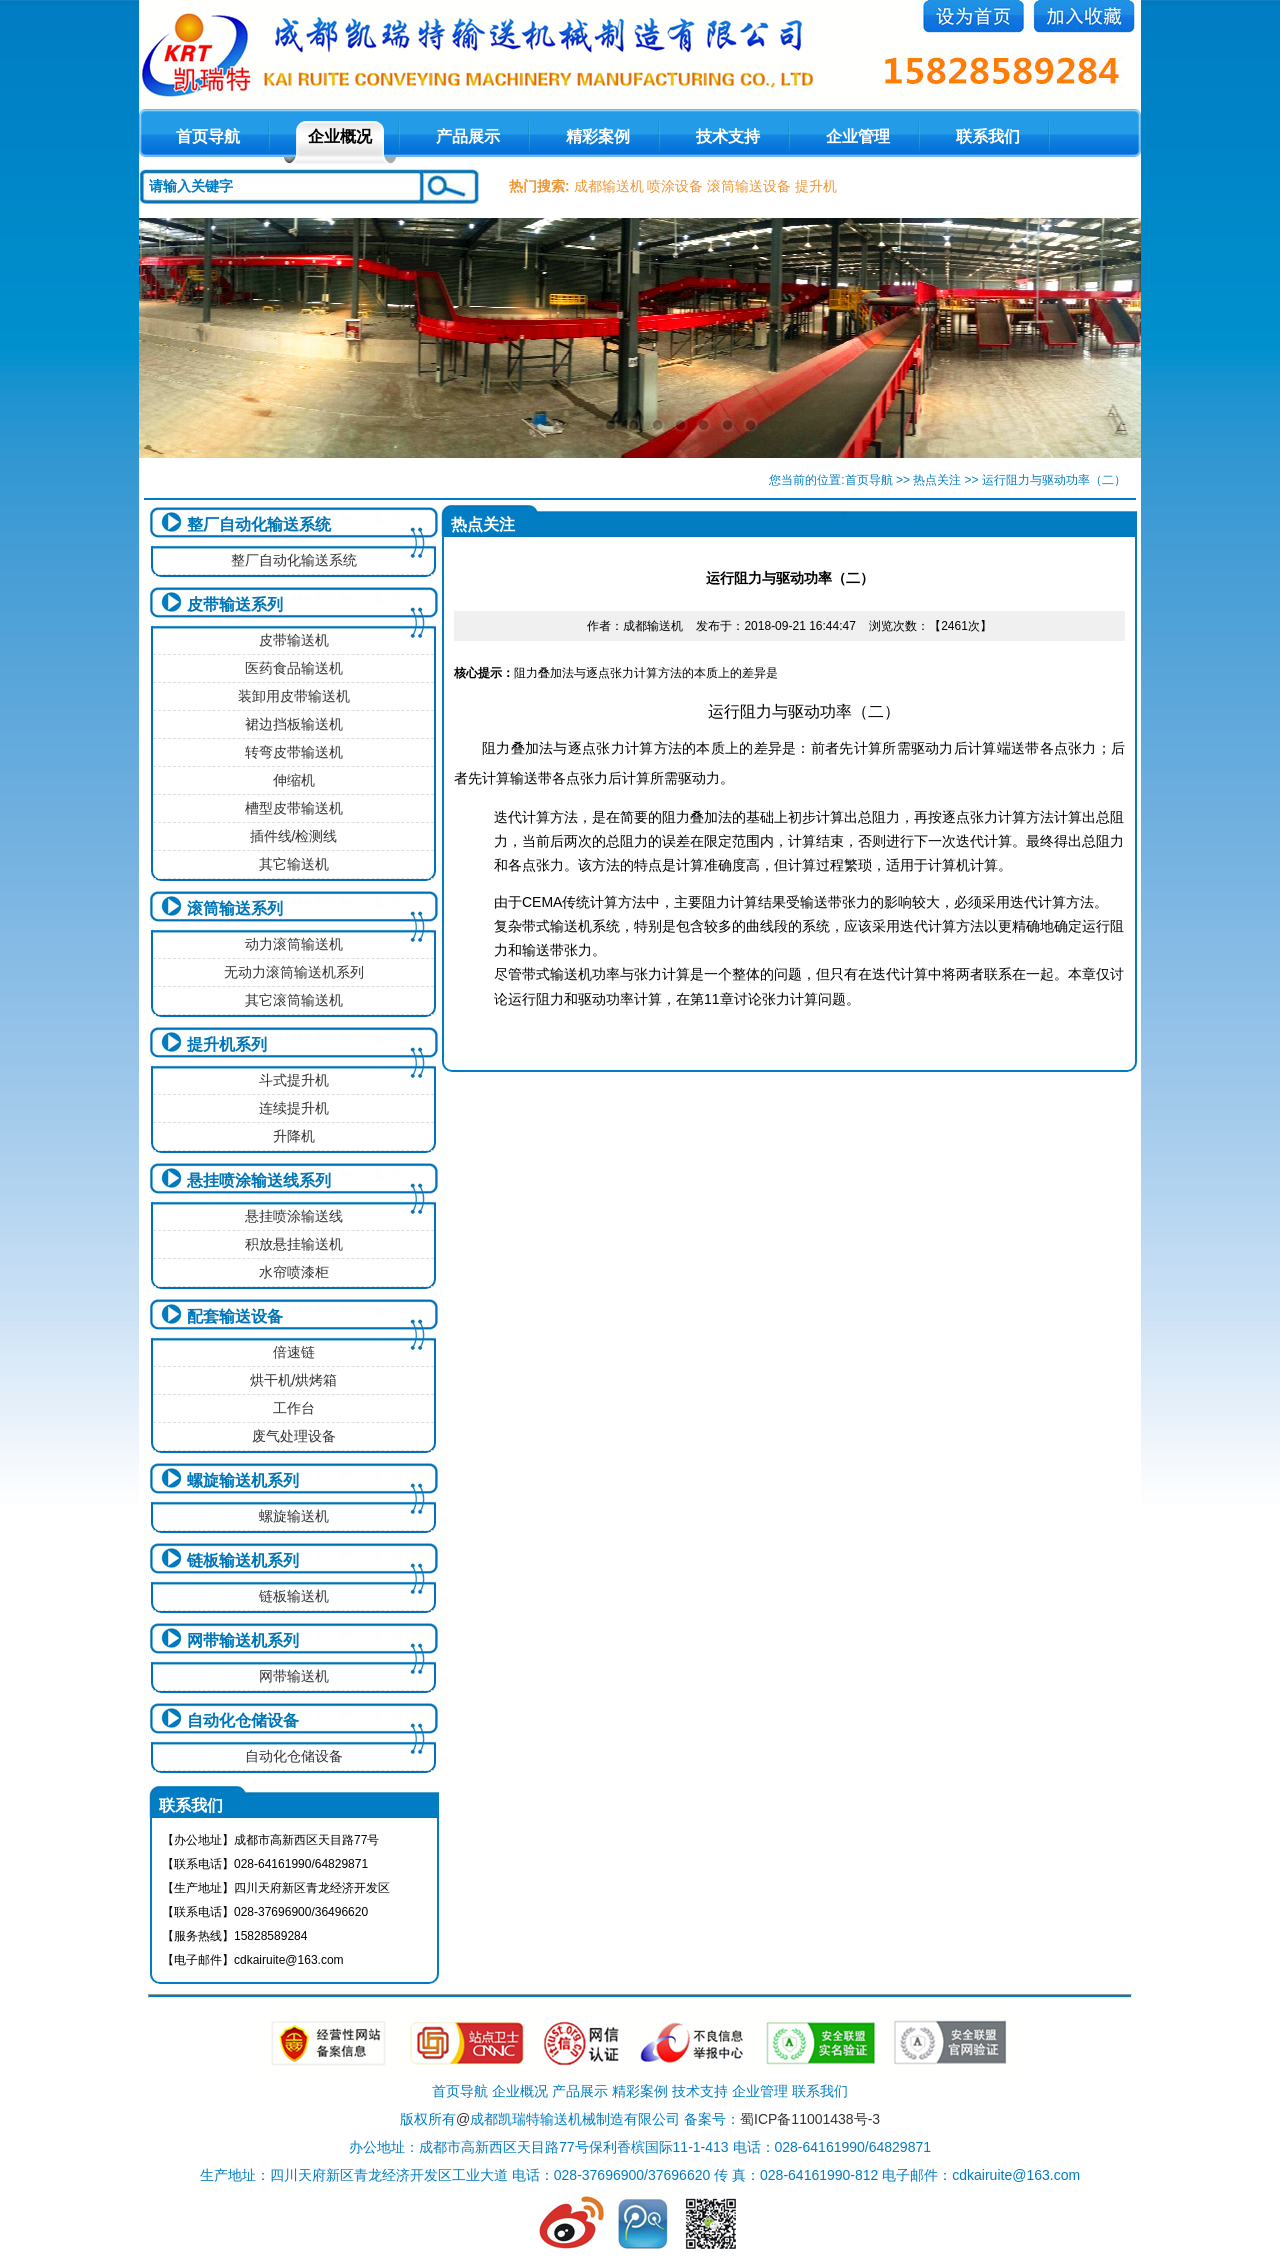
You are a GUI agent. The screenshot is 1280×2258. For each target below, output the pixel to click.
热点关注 (937, 480)
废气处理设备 (294, 1436)
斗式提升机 (294, 1080)
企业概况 (340, 136)
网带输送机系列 (243, 1640)
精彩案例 (598, 136)
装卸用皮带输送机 (294, 696)
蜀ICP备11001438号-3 (810, 2119)
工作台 (294, 1408)
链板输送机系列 (243, 1560)
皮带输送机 (294, 640)
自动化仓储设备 (243, 1720)
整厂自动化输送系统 (259, 524)
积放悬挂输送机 (294, 1244)
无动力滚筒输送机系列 (294, 972)
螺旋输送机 (294, 1516)
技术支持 (728, 136)
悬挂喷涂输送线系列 (259, 1180)
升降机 (294, 1136)
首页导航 (869, 480)
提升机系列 (227, 1044)
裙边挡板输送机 (294, 724)
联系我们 (988, 136)
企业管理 (858, 136)
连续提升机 (294, 1108)
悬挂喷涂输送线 (294, 1216)
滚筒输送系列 (235, 908)
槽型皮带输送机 (294, 808)
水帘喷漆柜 (294, 1272)
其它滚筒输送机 (294, 1000)
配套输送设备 (235, 1316)
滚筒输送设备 (749, 186)
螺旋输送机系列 (243, 1480)
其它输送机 (294, 864)
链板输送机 (294, 1596)
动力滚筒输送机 (294, 944)
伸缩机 (294, 780)
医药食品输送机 (294, 668)
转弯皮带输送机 (294, 752)
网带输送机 (294, 1676)
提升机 (816, 186)
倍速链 (294, 1352)
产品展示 (468, 136)
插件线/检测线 (294, 836)
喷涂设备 (675, 186)
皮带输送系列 (235, 604)
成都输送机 (609, 186)
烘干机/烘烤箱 (294, 1380)
